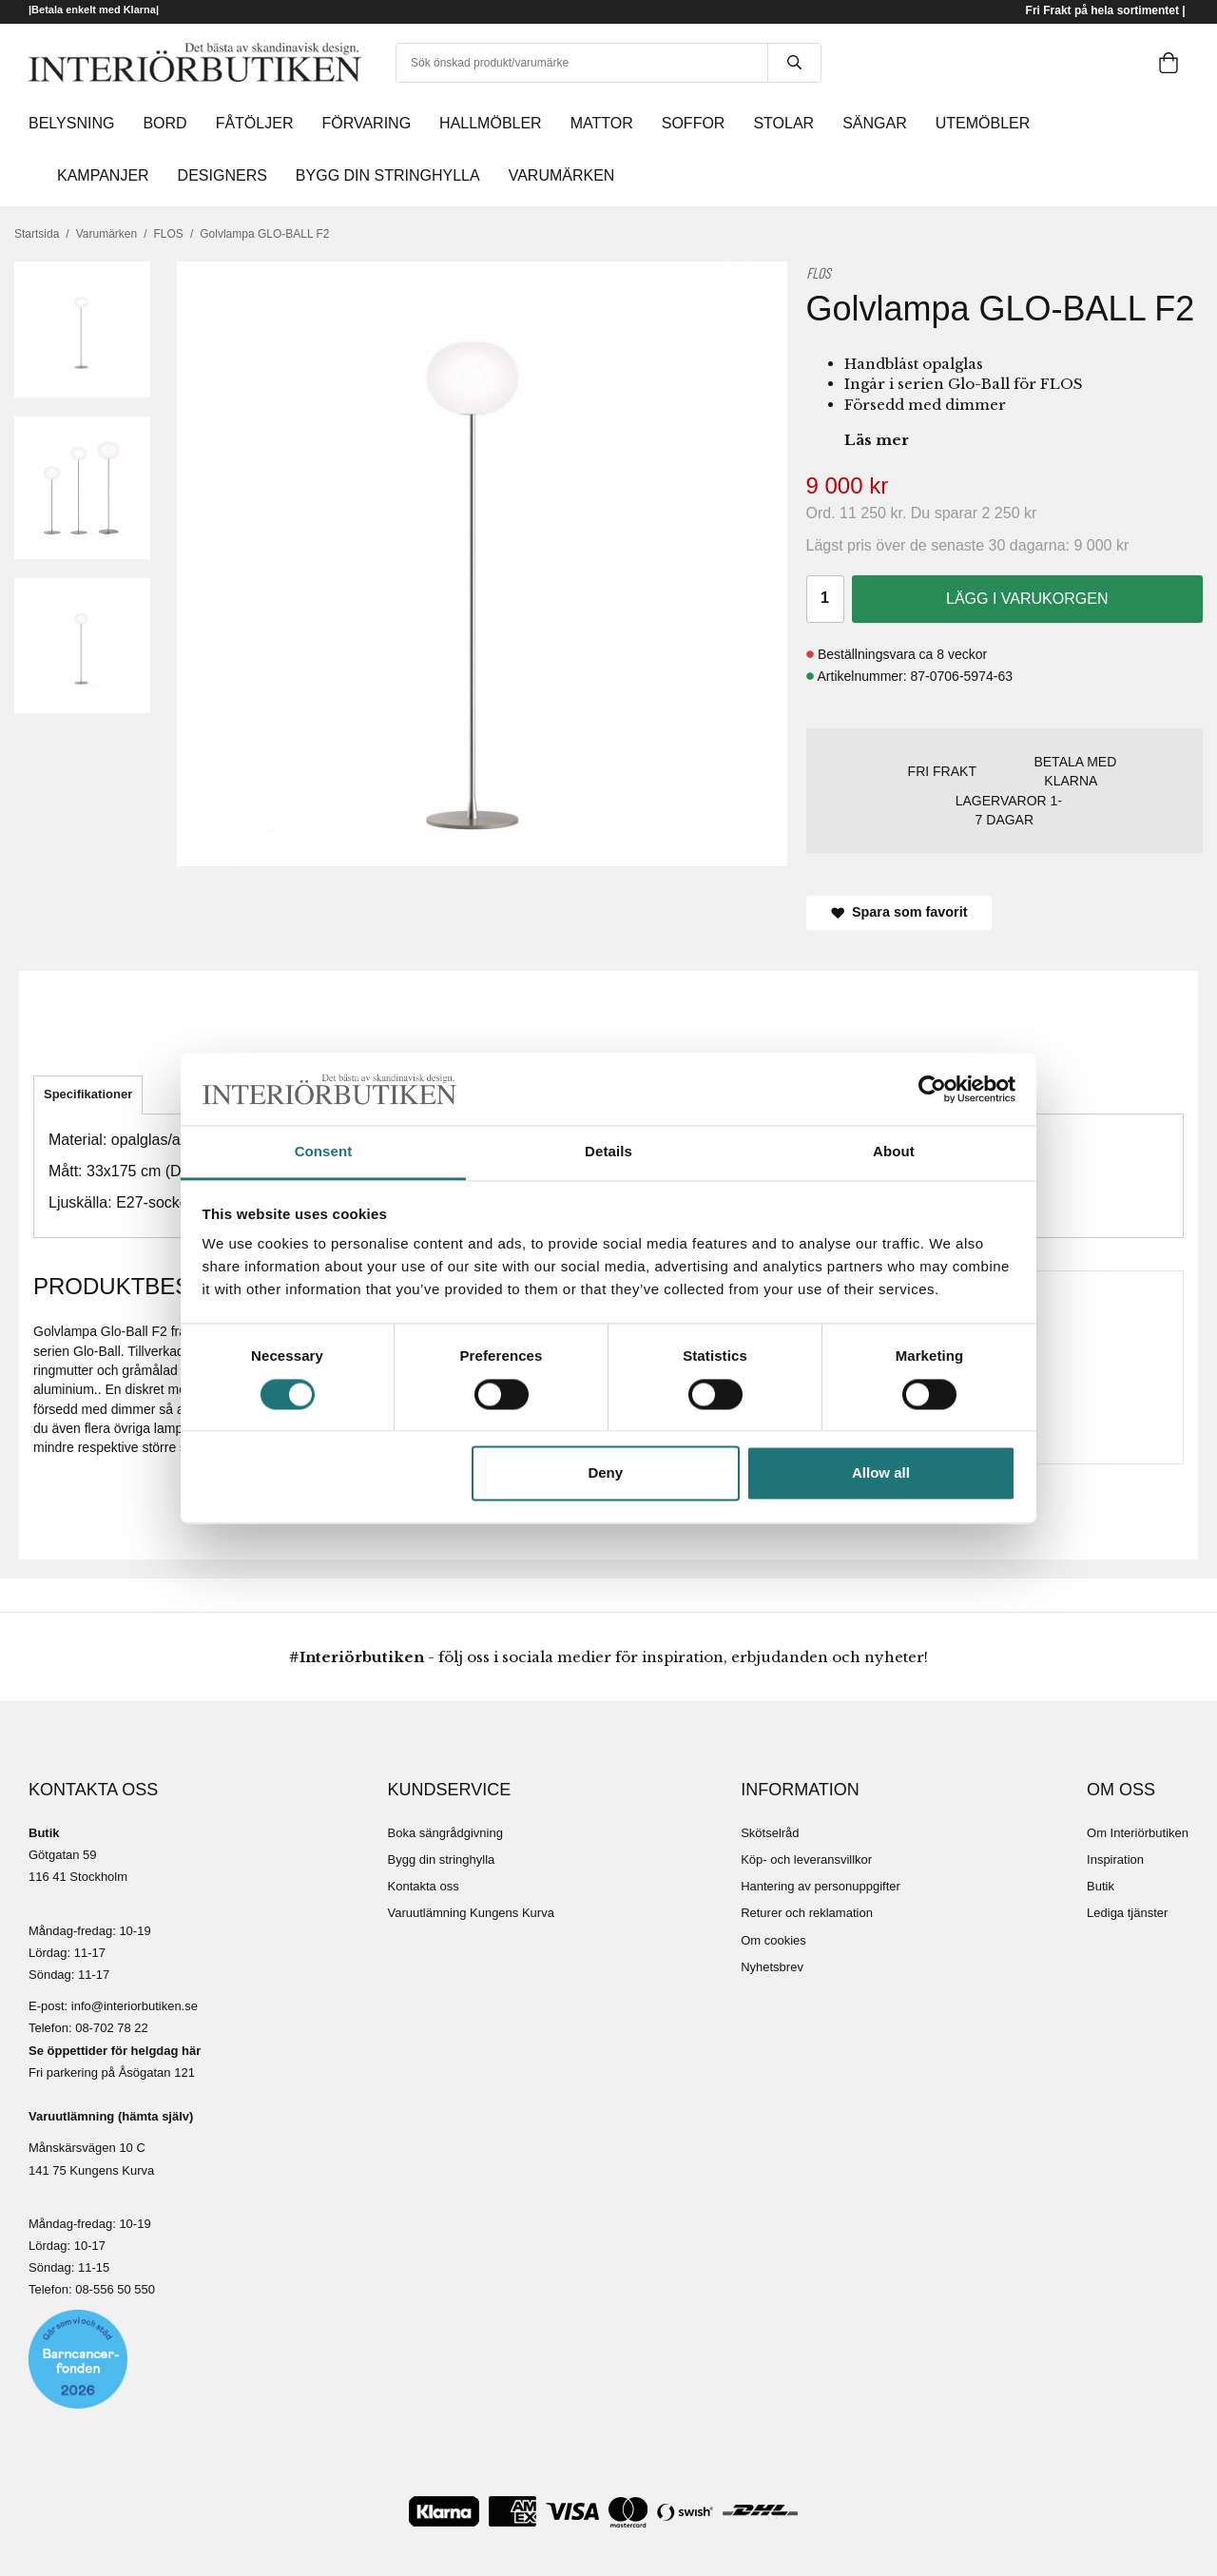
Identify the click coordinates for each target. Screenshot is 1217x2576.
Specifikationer (88, 1094)
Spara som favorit (899, 912)
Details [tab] (608, 1152)
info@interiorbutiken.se (134, 2006)
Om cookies (773, 1940)
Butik (1100, 1886)
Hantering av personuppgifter (820, 1886)
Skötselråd (770, 1833)
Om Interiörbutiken (1137, 1833)
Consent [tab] (324, 1152)
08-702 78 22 (111, 2028)
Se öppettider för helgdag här (115, 2050)
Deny (605, 1473)
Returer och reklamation (807, 1913)
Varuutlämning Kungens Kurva (471, 1913)
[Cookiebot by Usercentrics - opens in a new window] (932, 1089)
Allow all (881, 1473)
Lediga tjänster (1127, 1913)
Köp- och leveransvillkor (806, 1859)
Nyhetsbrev (772, 1967)
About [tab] (894, 1152)
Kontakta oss (423, 1886)
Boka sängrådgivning (445, 1833)
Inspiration (1115, 1859)
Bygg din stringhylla (441, 1859)
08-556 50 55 (111, 2289)
